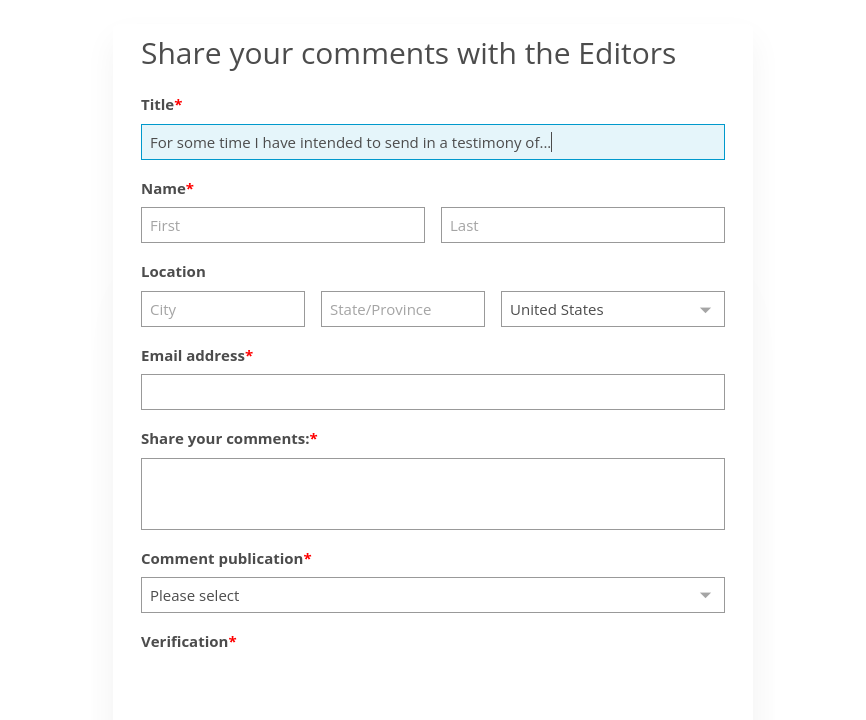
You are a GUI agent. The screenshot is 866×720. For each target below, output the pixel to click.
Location (173, 271)
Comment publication (222, 558)
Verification (184, 641)
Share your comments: (225, 438)
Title (157, 104)
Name (163, 188)
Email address (193, 355)
